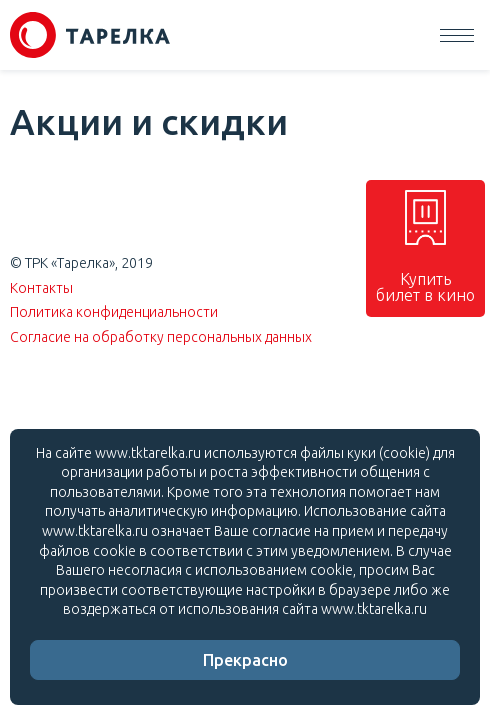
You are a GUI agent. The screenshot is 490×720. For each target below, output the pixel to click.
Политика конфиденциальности (114, 312)
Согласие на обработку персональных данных (161, 337)
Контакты (41, 288)
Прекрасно (245, 660)
